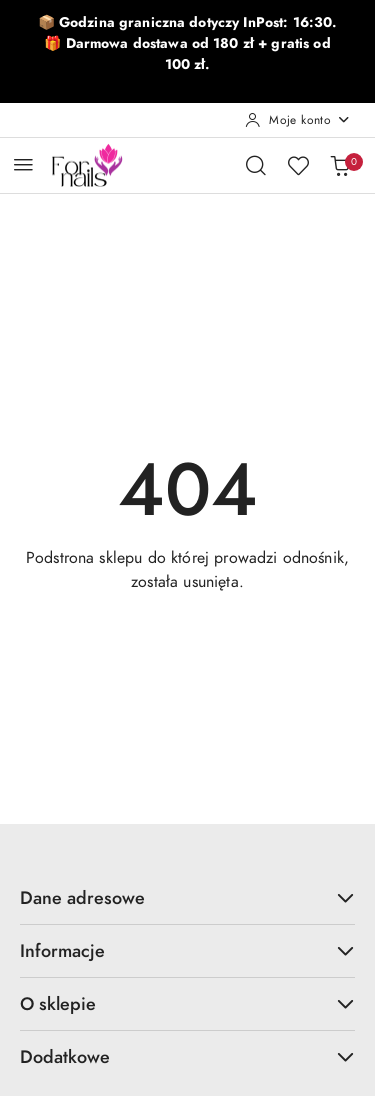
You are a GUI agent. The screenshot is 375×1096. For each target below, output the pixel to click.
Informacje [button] (187, 950)
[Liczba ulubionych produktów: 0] (298, 165)
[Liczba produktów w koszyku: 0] (340, 165)
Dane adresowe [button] (187, 897)
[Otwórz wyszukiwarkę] (256, 165)
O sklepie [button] (187, 1003)
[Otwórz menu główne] (23, 164)
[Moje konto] (298, 120)
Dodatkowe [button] (187, 1056)
